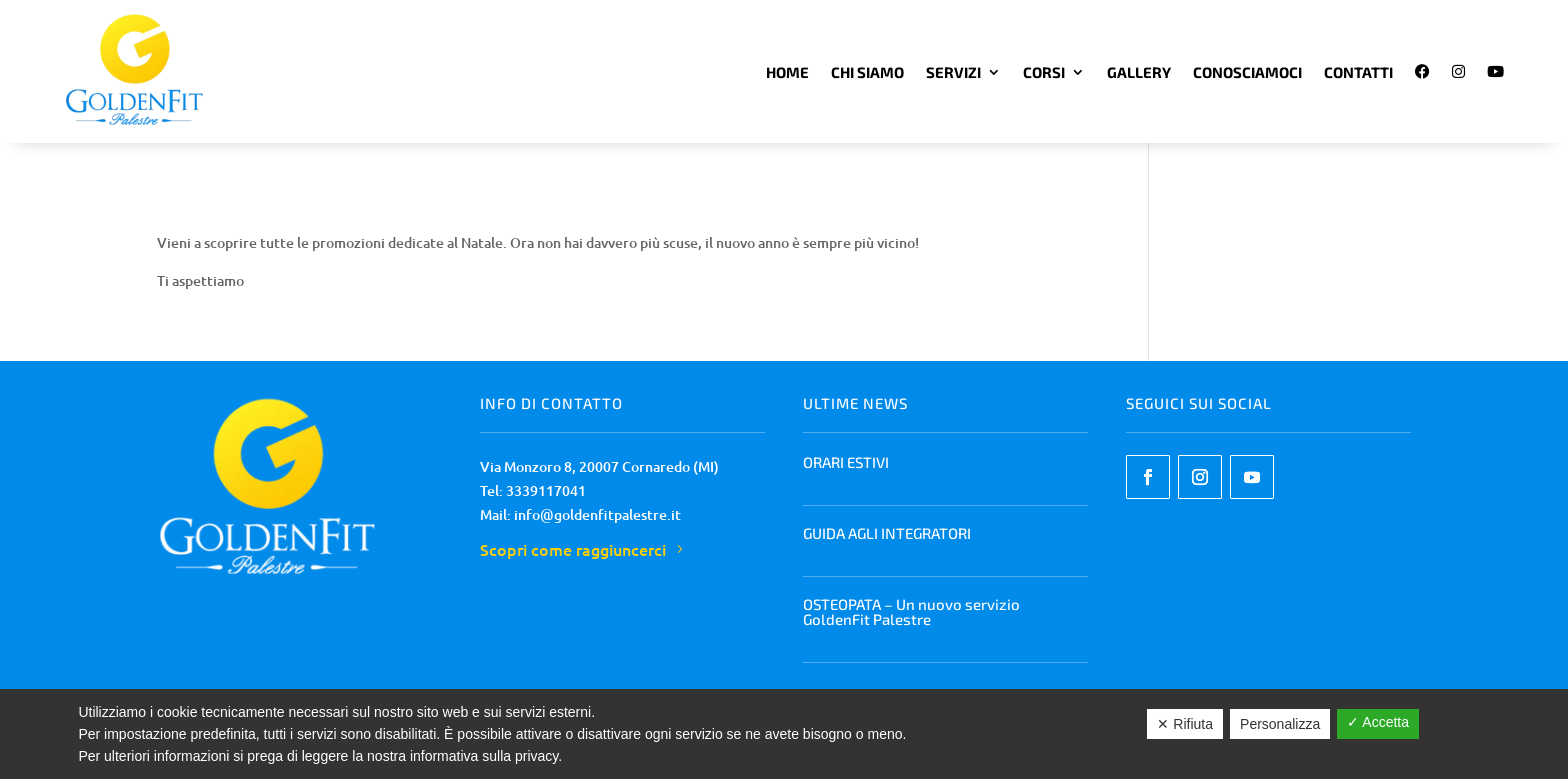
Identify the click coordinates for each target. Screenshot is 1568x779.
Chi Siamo (867, 72)
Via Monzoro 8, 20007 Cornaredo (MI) (599, 466)
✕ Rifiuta (1185, 724)
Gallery (1139, 72)
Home (787, 72)
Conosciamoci (1247, 72)
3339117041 (546, 490)
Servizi (953, 72)
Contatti (1358, 72)
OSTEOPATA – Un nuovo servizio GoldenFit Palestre (911, 611)
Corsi (1044, 72)
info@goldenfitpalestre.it (597, 514)
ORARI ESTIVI (846, 462)
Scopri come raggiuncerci (573, 549)
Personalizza (1280, 724)
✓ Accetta (1378, 722)
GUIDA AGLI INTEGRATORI (887, 533)
